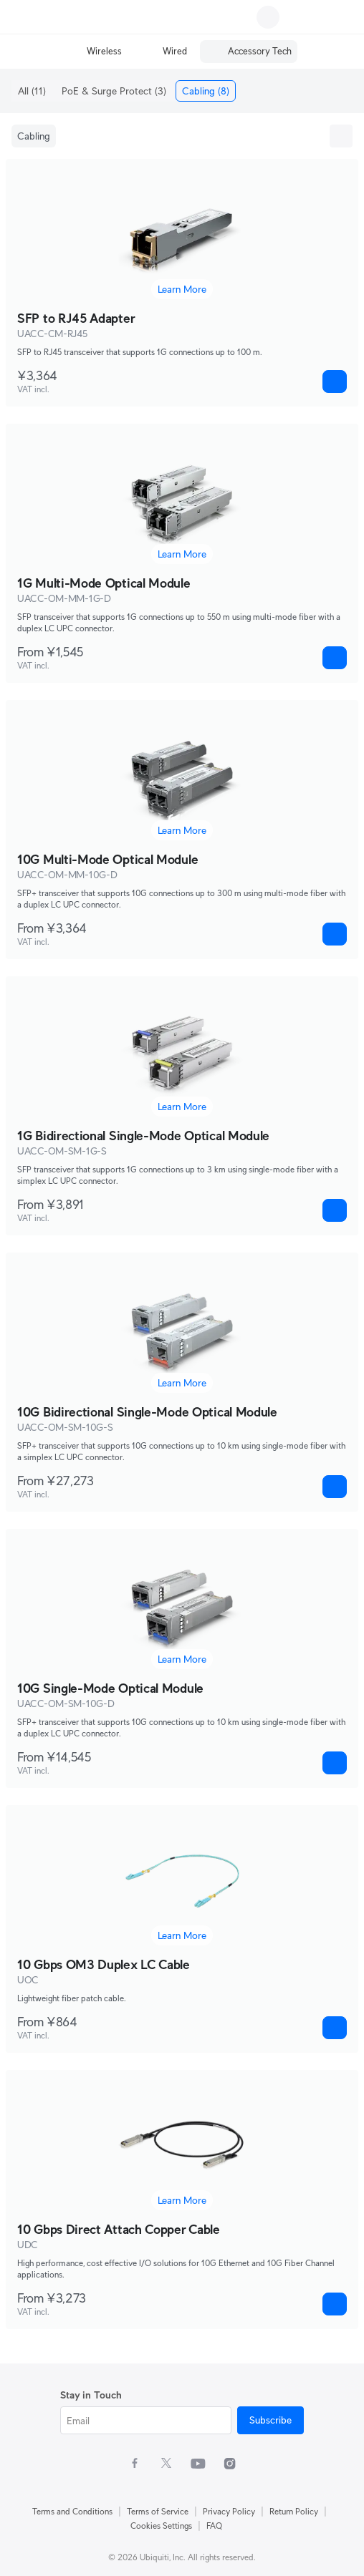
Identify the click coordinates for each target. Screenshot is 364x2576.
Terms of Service (157, 2511)
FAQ (214, 2525)
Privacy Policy (229, 2511)
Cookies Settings (161, 2525)
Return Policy (293, 2511)
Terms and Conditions (72, 2511)
